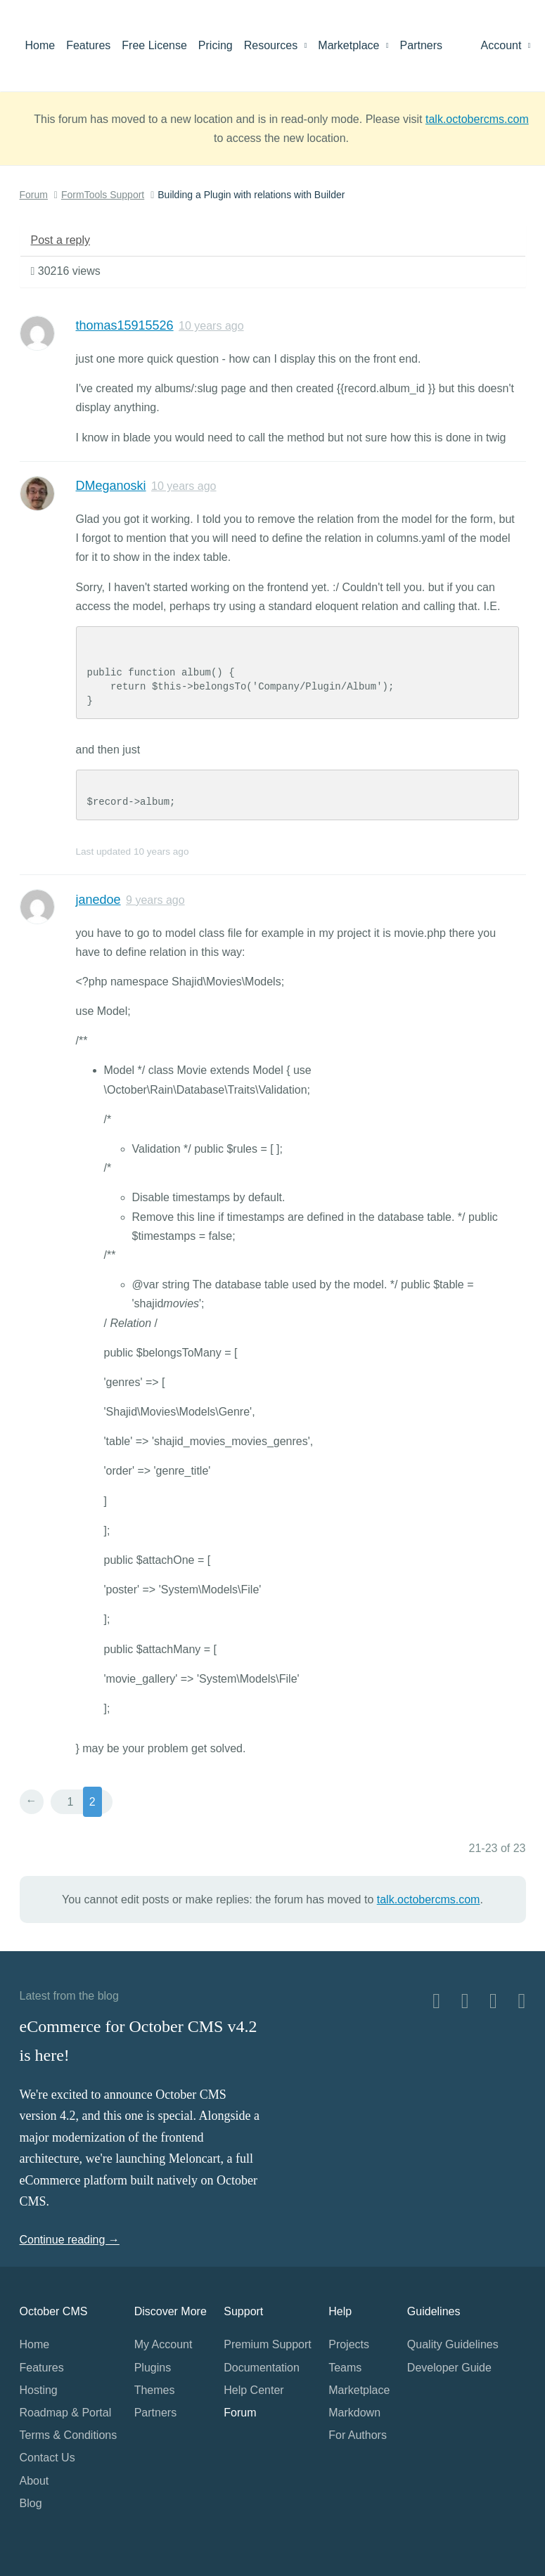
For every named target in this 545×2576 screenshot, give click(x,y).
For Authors (357, 2435)
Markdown (354, 2413)
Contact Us (47, 2458)
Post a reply (60, 240)
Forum (34, 194)
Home (40, 45)
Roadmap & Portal (66, 2413)
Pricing (215, 45)
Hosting (39, 2390)
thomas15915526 (125, 325)
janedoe (98, 900)
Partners (421, 45)
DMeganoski (111, 486)
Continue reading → (70, 2240)
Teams (344, 2368)
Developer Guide (449, 2368)
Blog (31, 2503)
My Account (163, 2344)
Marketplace (353, 45)
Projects (348, 2344)
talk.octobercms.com (477, 119)
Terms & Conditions (68, 2435)
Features (88, 45)
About (34, 2481)
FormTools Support (102, 194)
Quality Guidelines (453, 2344)
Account (506, 45)
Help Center (253, 2390)
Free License (154, 45)
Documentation (262, 2368)
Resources (275, 45)
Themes (154, 2390)
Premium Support (268, 2344)
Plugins (152, 2368)
